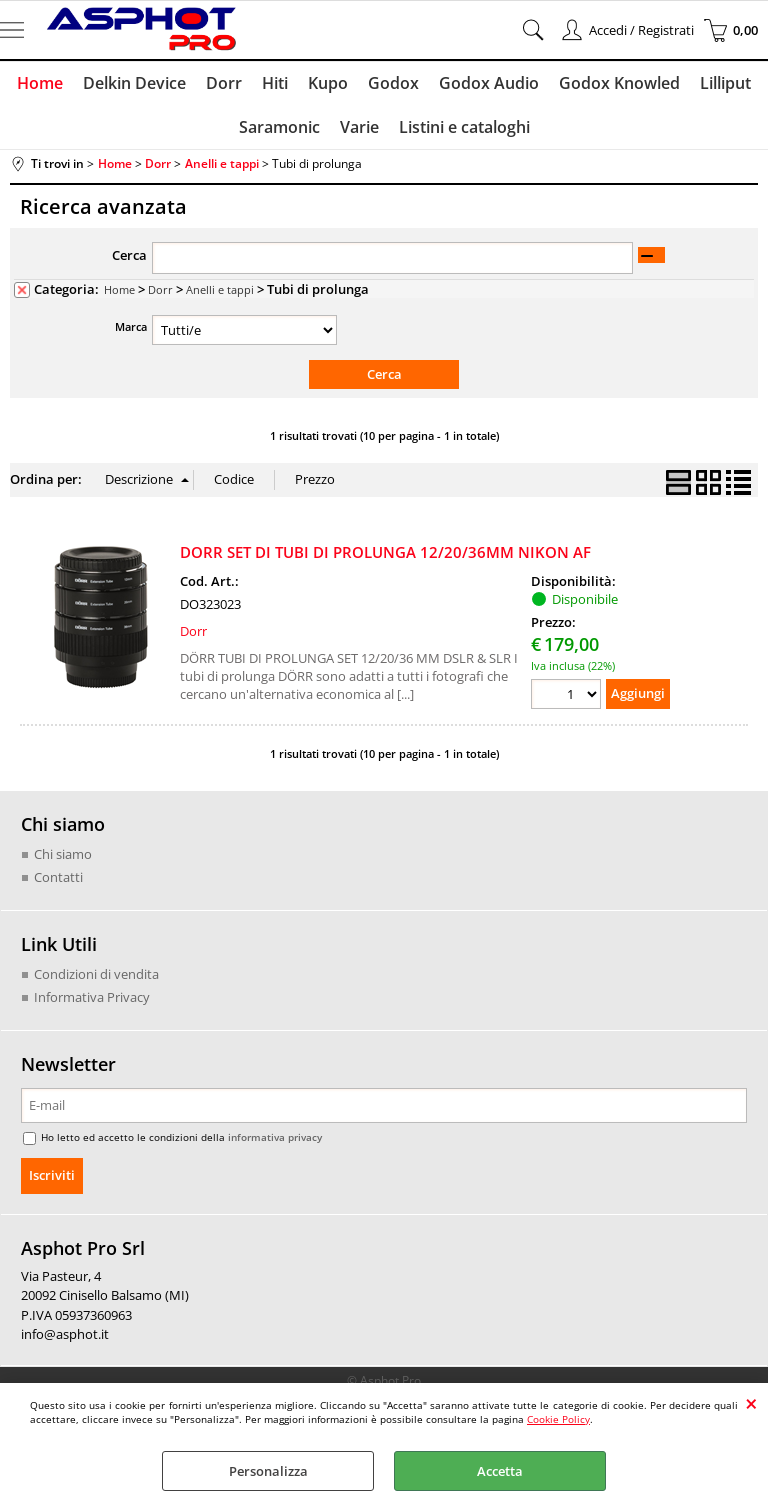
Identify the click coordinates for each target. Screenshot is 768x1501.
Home (40, 83)
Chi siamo (63, 854)
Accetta (500, 1471)
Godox (393, 83)
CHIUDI (751, 1403)
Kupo (328, 83)
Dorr (224, 83)
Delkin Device (134, 83)
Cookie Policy (558, 1419)
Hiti (275, 83)
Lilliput (725, 83)
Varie (359, 127)
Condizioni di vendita (96, 974)
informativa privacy (275, 1137)
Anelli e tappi (220, 289)
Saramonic (279, 127)
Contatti (58, 877)
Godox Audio (489, 83)
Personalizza (268, 1471)
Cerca (129, 255)
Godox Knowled (619, 83)
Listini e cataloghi (464, 127)
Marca (131, 326)
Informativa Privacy (92, 997)
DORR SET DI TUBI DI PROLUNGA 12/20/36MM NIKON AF (385, 552)
